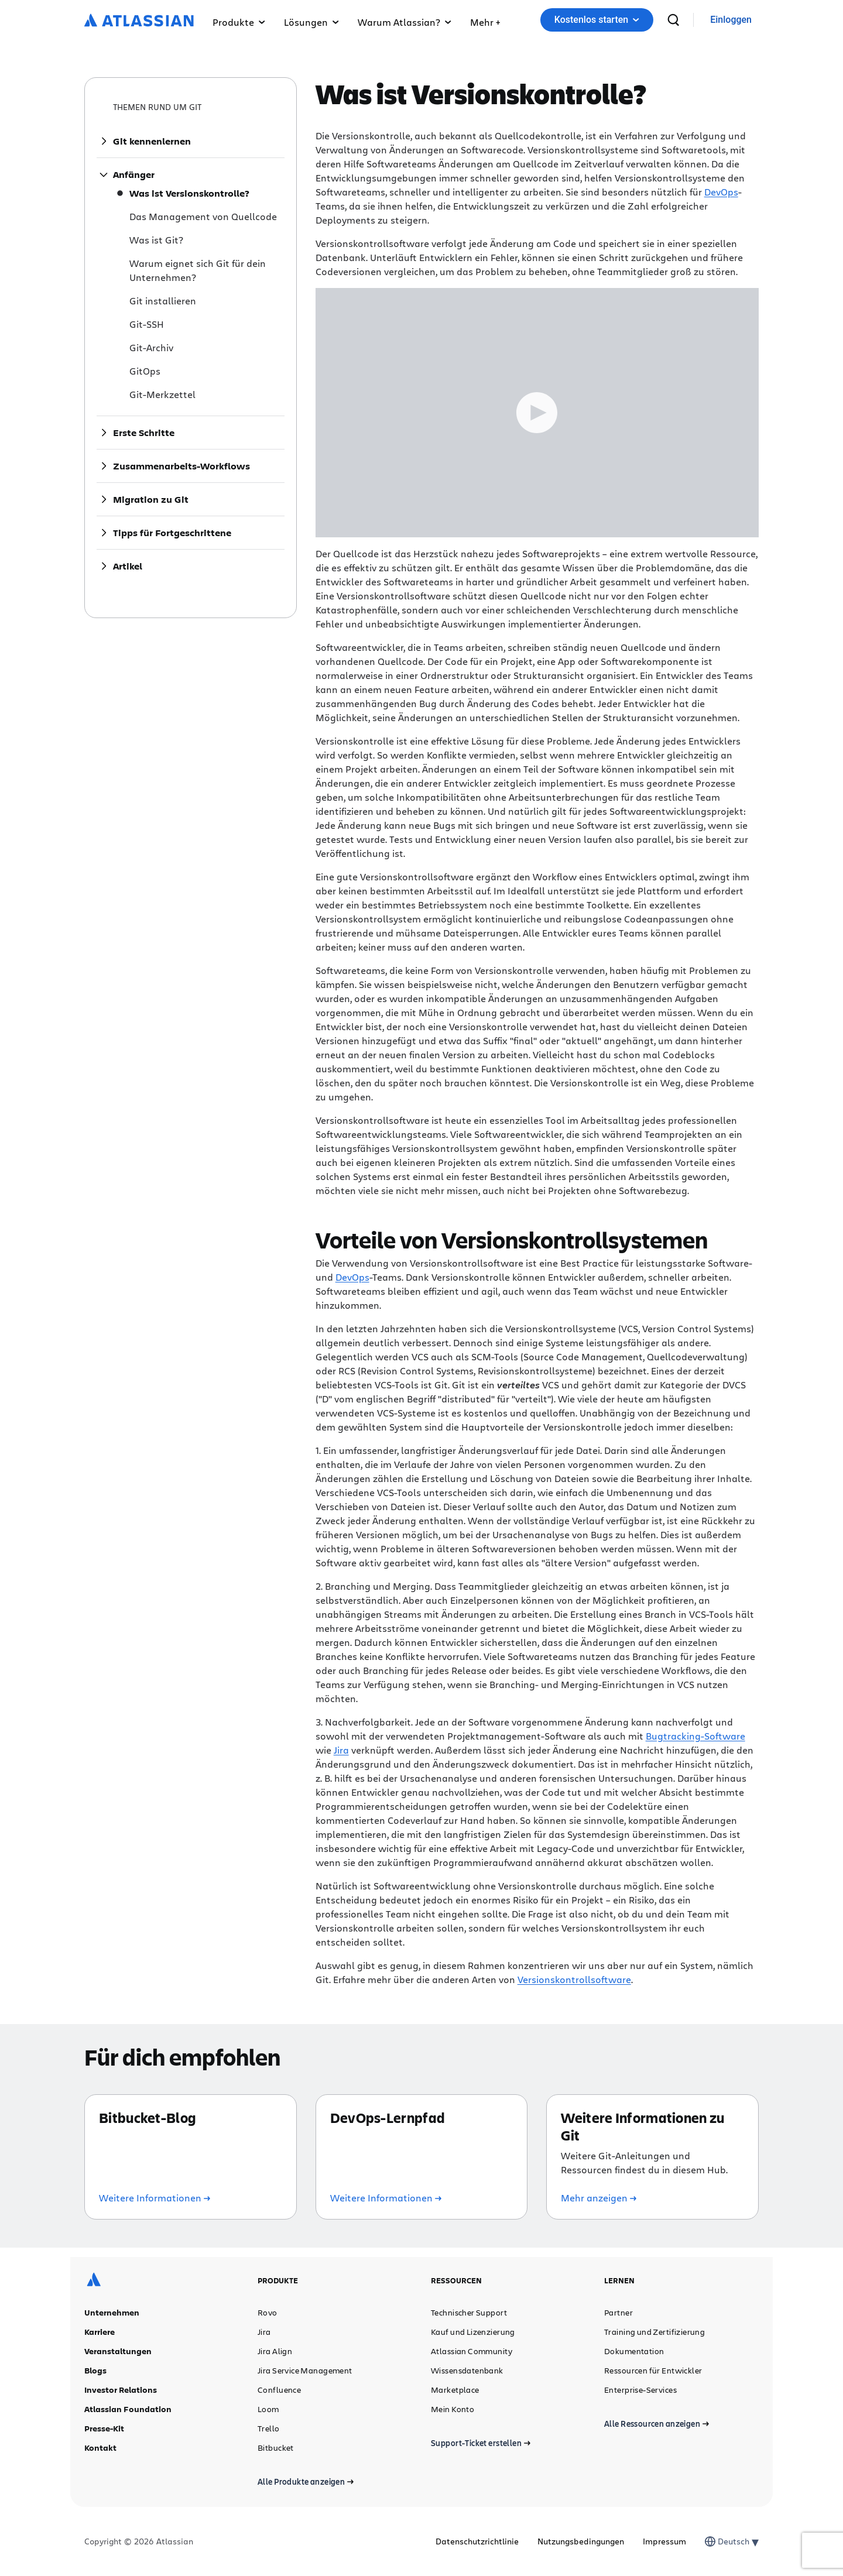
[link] (731, 20)
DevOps (721, 192)
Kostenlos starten (596, 19)
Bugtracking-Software (695, 1736)
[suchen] (673, 20)
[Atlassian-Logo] (139, 21)
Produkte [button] (239, 22)
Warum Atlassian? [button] (404, 22)
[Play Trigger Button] (537, 412)
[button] (485, 20)
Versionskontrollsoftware (574, 1979)
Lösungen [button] (311, 22)
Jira (341, 1750)
